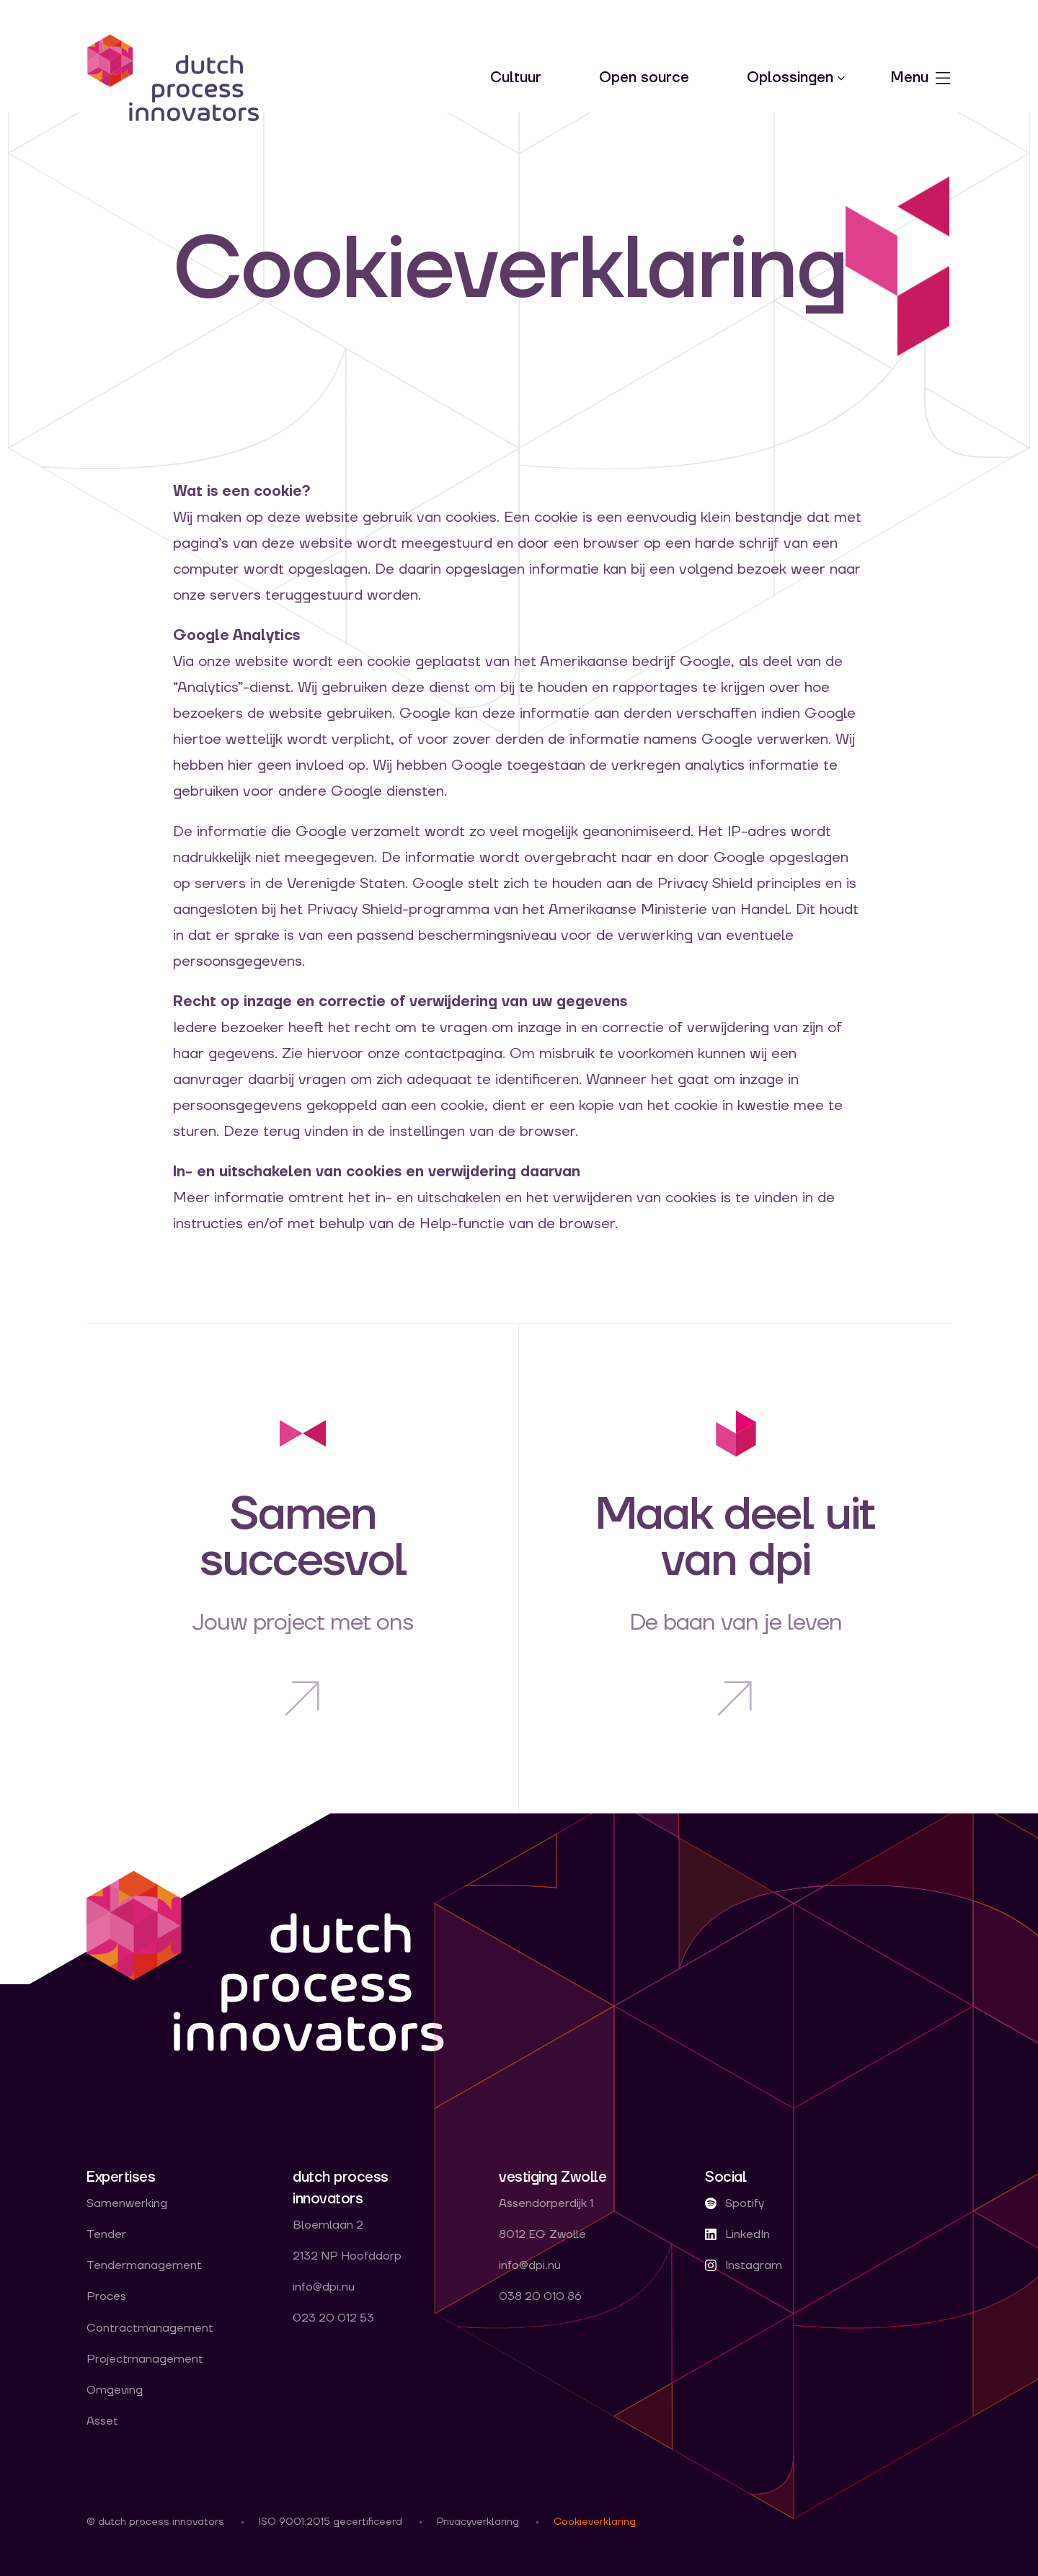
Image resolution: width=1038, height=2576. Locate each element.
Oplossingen (790, 77)
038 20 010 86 (540, 2297)
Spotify (734, 2204)
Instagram (743, 2266)
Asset (102, 2421)
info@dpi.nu (324, 2287)
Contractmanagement (149, 2328)
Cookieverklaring (595, 2521)
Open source (644, 77)
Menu (921, 77)
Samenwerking (126, 2204)
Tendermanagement (144, 2266)
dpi (173, 78)
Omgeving (114, 2390)
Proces (106, 2297)
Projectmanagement (144, 2359)
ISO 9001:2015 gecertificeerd (330, 2521)
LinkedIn (737, 2235)
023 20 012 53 (333, 2318)
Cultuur (515, 77)
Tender (106, 2235)
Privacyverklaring (478, 2521)
